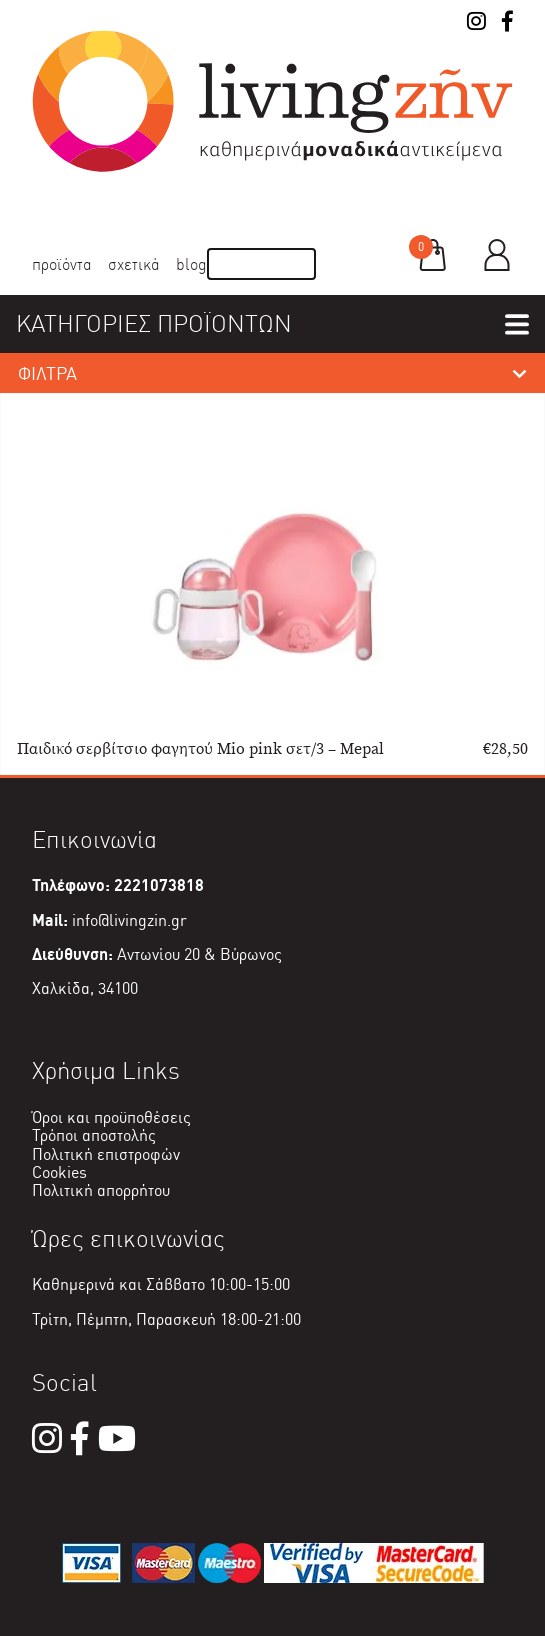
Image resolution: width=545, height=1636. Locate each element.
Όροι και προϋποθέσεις (111, 1117)
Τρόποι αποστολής (94, 1135)
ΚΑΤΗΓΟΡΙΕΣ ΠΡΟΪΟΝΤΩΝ (154, 323)
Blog (191, 264)
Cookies (59, 1172)
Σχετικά (134, 264)
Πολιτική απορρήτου (101, 1190)
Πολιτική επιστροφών (106, 1154)
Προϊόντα (62, 264)
